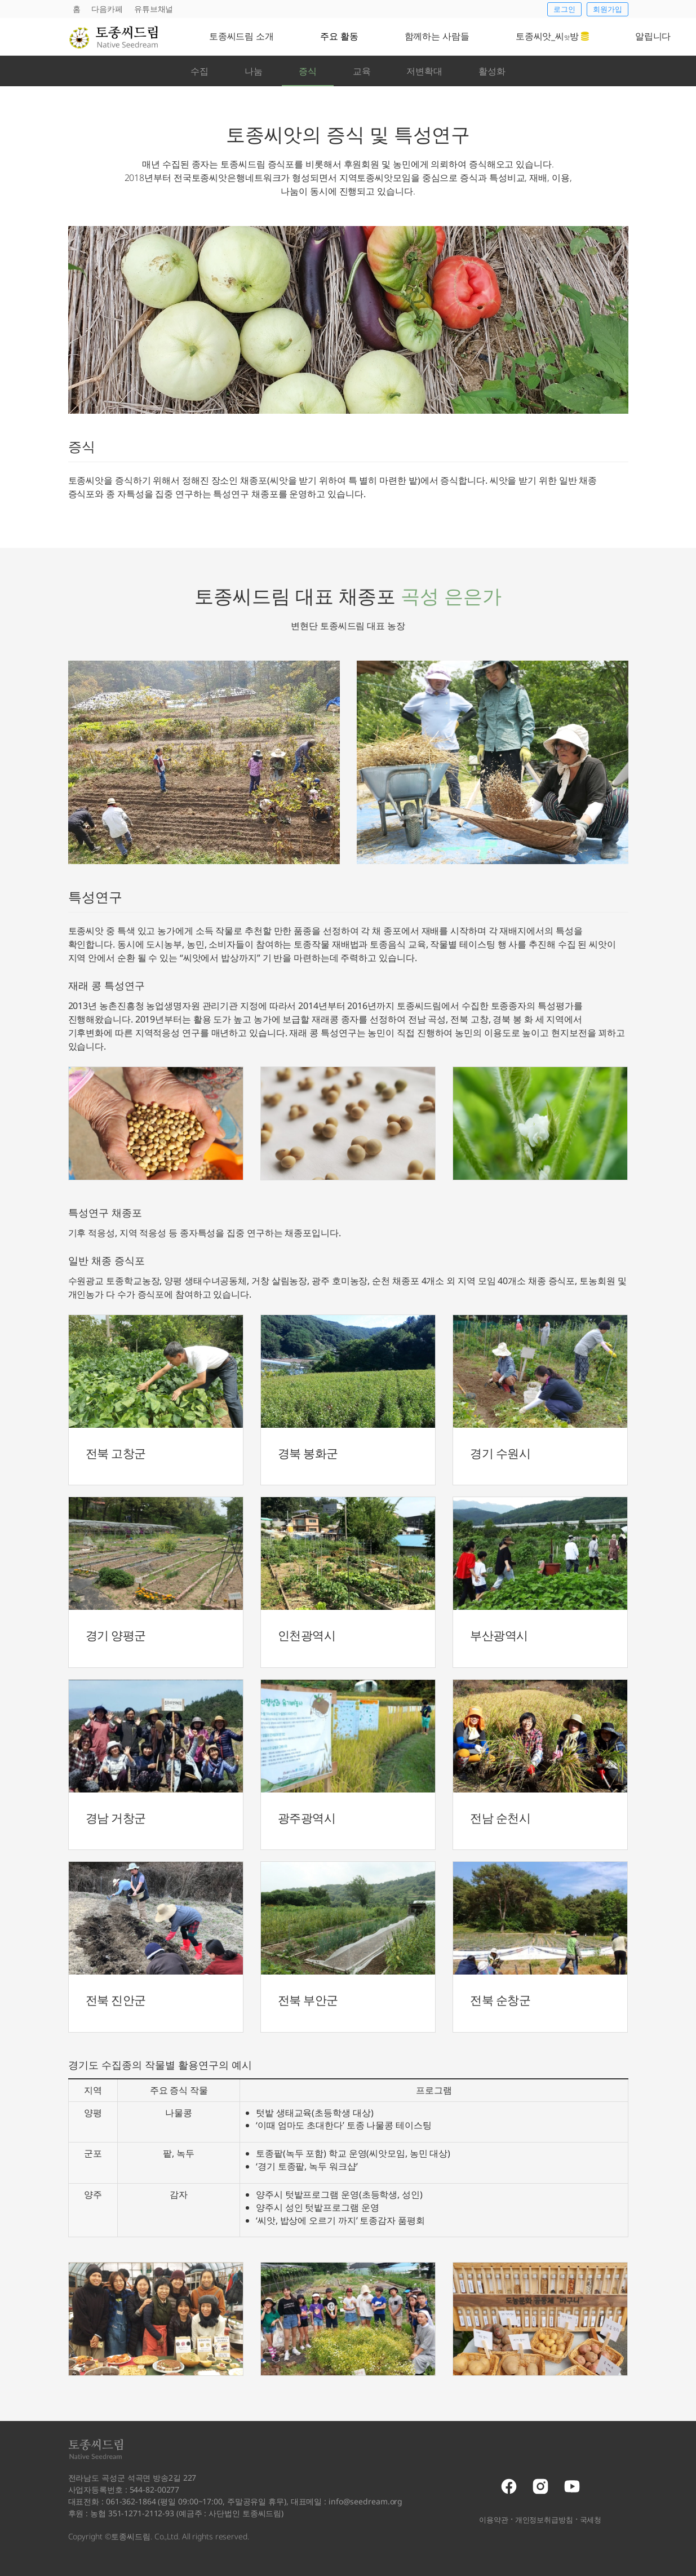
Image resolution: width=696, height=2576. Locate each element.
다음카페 (107, 8)
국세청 (591, 2520)
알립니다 (653, 36)
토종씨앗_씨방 (552, 36)
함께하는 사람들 (437, 36)
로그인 (564, 9)
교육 (362, 71)
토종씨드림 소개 (241, 36)
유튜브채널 (154, 8)
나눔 (254, 71)
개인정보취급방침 (544, 2520)
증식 (308, 71)
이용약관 (493, 2520)
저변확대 (424, 71)
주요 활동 (339, 36)
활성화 (492, 71)
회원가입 (607, 9)
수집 (199, 71)
